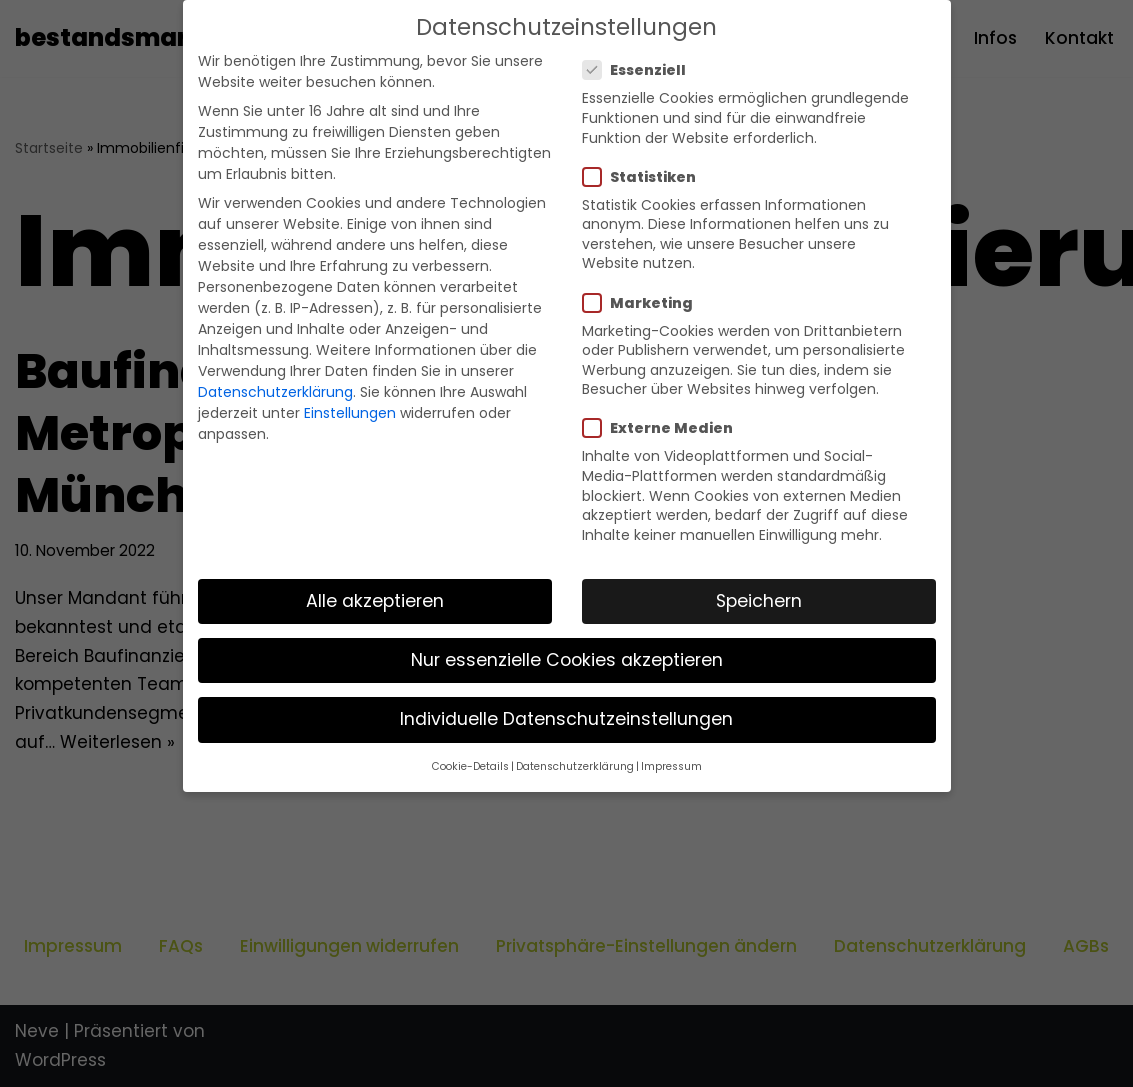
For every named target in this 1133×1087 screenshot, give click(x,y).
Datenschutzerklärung (275, 392)
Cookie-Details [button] (470, 766)
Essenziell (640, 70)
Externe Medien (664, 428)
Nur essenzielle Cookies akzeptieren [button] (567, 660)
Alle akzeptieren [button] (375, 601)
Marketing (644, 303)
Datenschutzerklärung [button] (575, 766)
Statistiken (645, 177)
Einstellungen (350, 413)
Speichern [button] (759, 601)
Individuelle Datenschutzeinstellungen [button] (566, 719)
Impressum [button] (671, 766)
